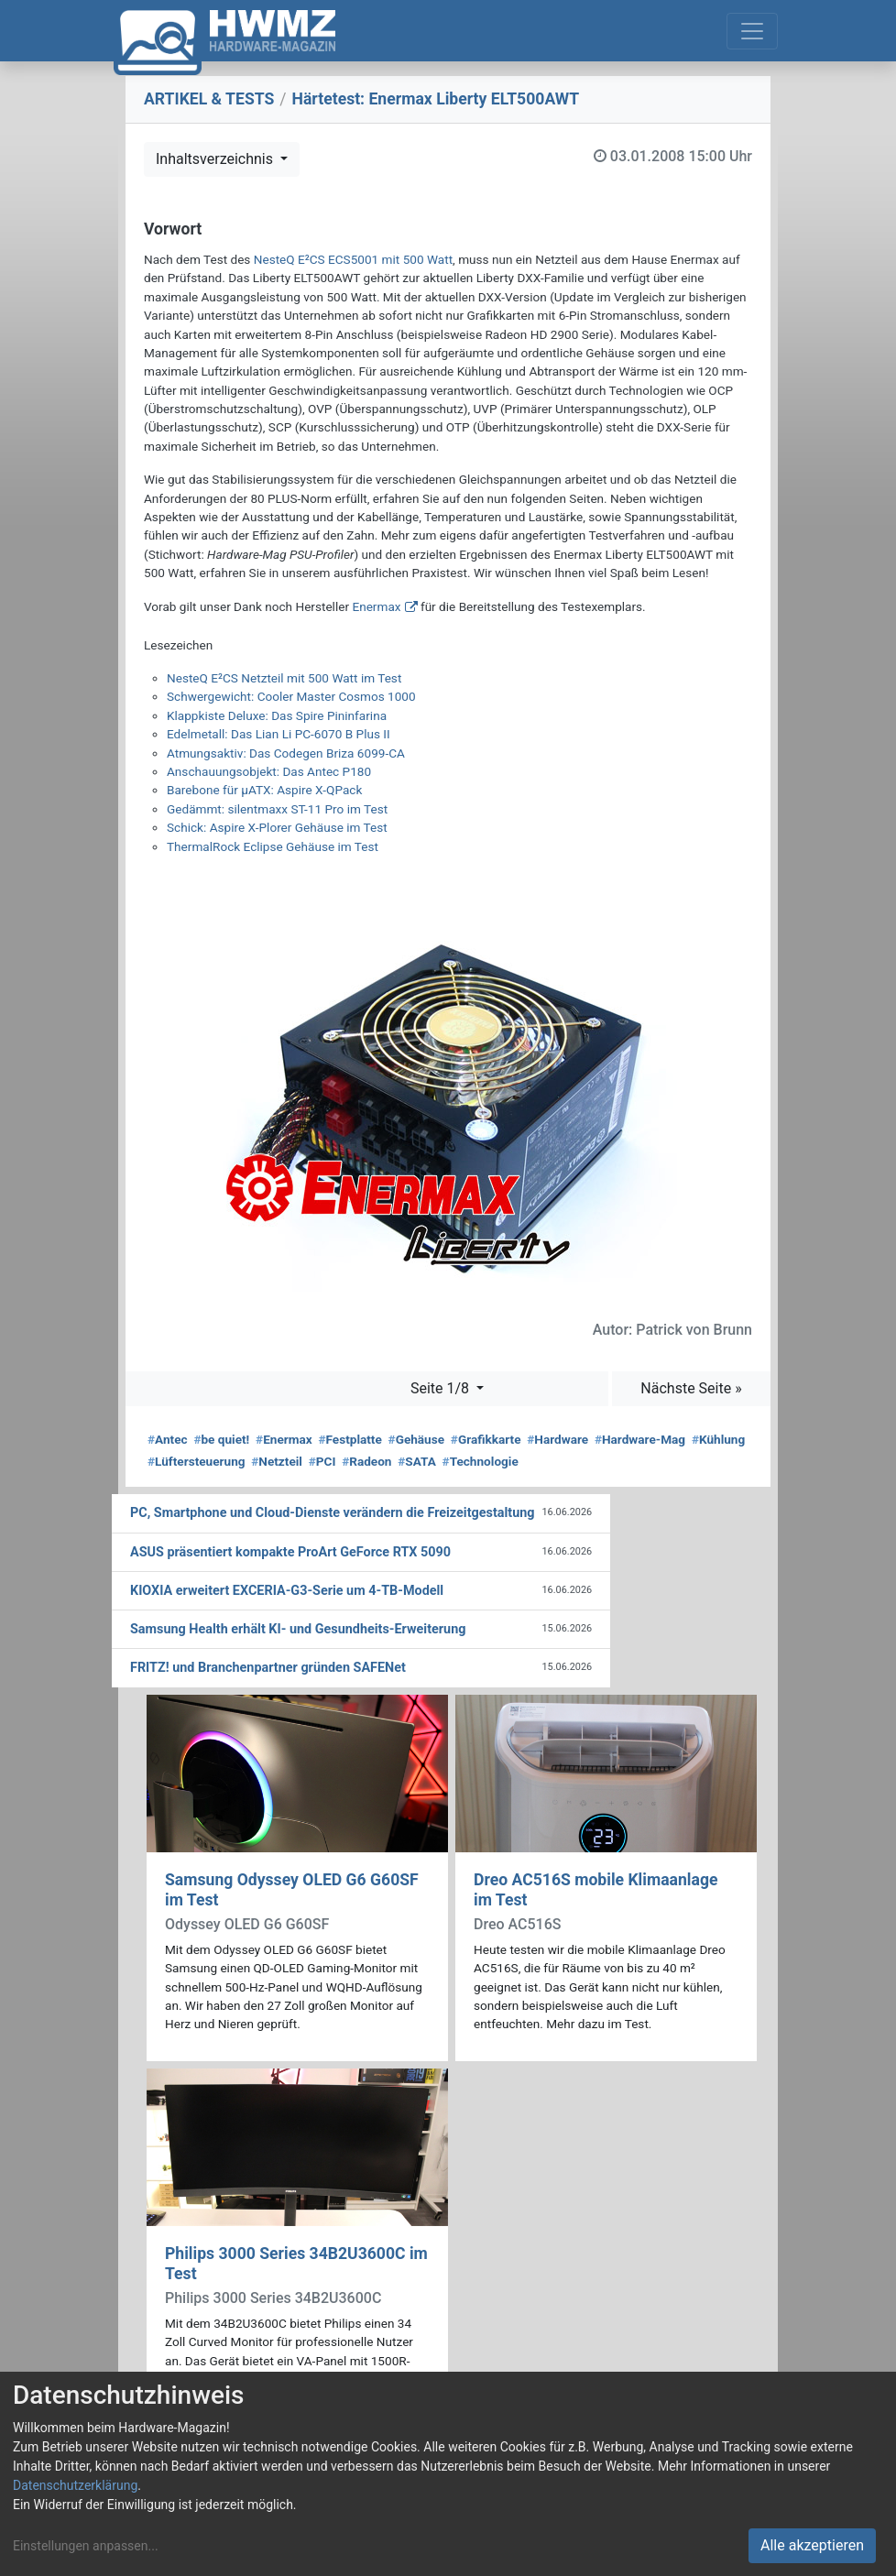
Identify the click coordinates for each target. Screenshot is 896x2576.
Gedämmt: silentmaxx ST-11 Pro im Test (277, 809)
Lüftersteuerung (197, 1461)
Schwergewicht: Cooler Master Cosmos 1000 (291, 696)
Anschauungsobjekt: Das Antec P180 (269, 771)
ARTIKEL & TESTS (209, 99)
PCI (322, 1461)
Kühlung (718, 1439)
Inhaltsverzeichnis (216, 159)
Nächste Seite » (690, 1388)
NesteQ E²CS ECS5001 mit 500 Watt (353, 259)
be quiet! (221, 1439)
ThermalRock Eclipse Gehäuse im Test (272, 846)
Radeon (366, 1461)
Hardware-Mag (640, 1439)
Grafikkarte (486, 1439)
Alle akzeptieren (812, 2545)
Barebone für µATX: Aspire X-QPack (264, 789)
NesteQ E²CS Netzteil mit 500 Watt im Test (284, 678)
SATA (417, 1461)
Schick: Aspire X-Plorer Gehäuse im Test (277, 827)
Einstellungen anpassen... (85, 2545)
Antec (168, 1439)
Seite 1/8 (441, 1388)
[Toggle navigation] (752, 31)
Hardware (557, 1439)
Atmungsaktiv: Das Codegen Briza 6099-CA (286, 753)
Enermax (376, 606)
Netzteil (276, 1461)
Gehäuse (416, 1439)
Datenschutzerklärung (75, 2485)
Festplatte (349, 1439)
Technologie (481, 1461)
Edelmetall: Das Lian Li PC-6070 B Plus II (278, 733)
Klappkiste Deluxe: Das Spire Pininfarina (277, 715)
